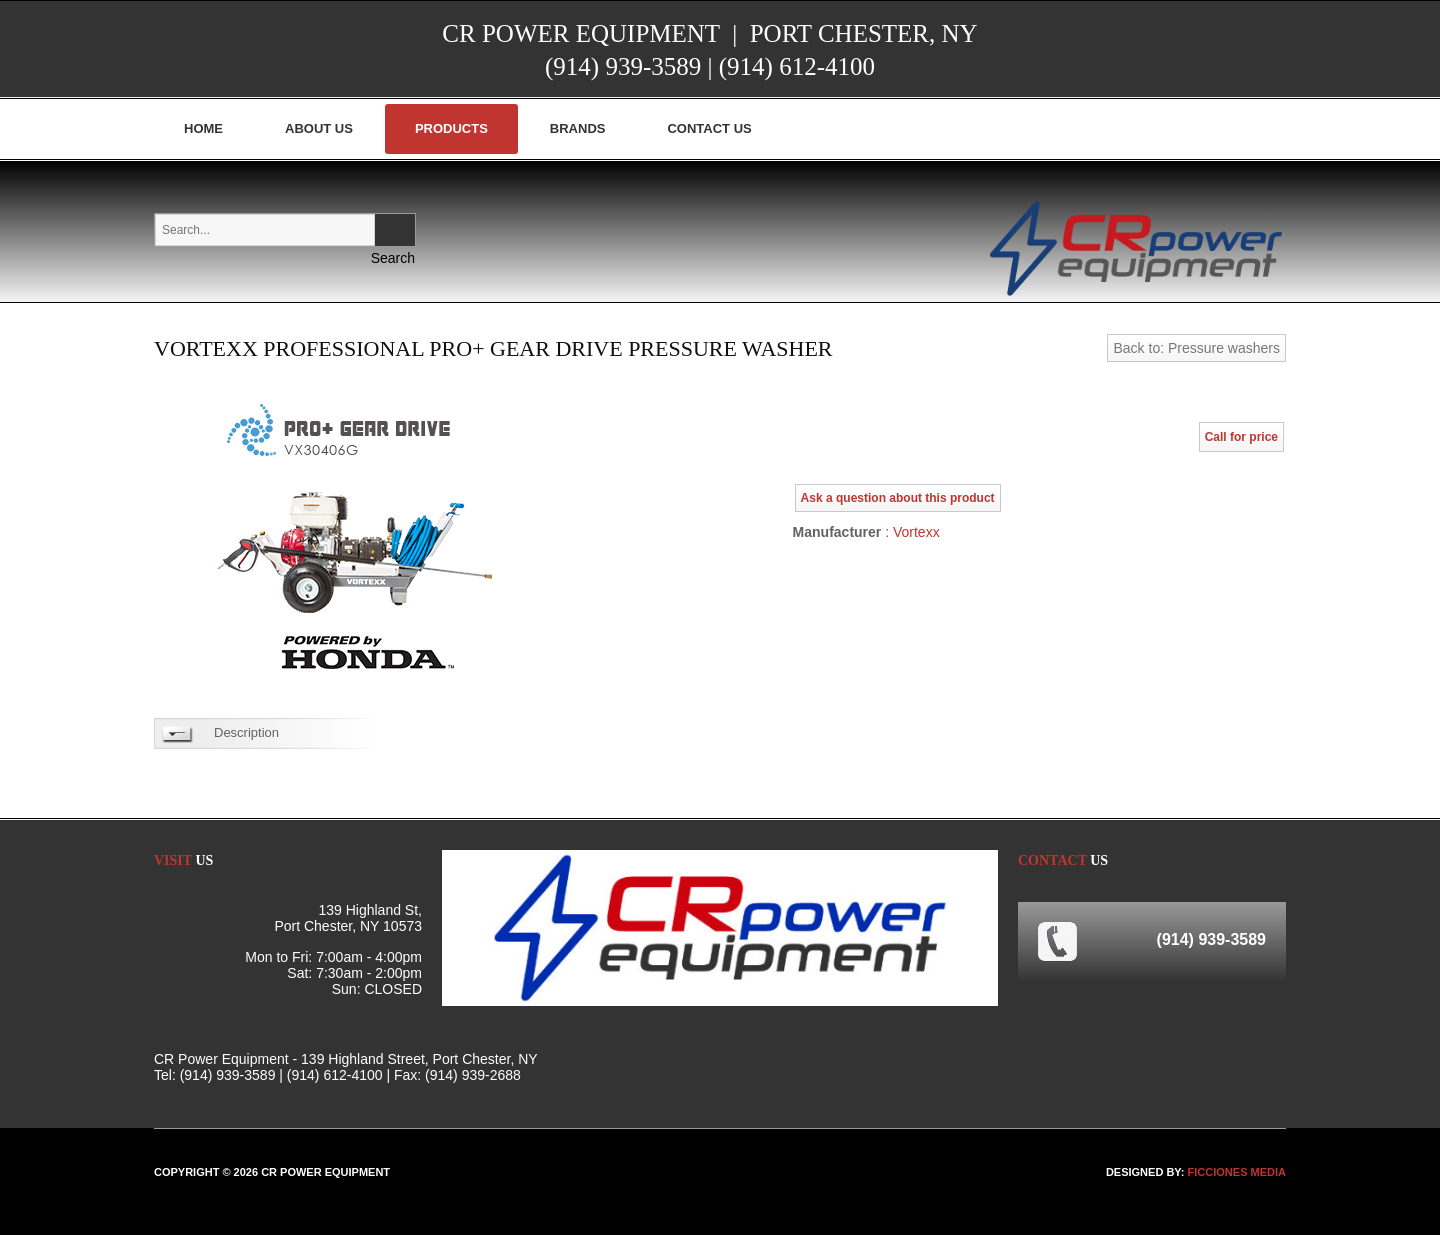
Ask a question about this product (898, 498)
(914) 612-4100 (797, 66)
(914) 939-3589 (623, 66)
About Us (319, 128)
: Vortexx (910, 532)
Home (203, 128)
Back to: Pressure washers (1196, 348)
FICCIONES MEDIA (1237, 1172)
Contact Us (709, 128)
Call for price (1241, 437)
